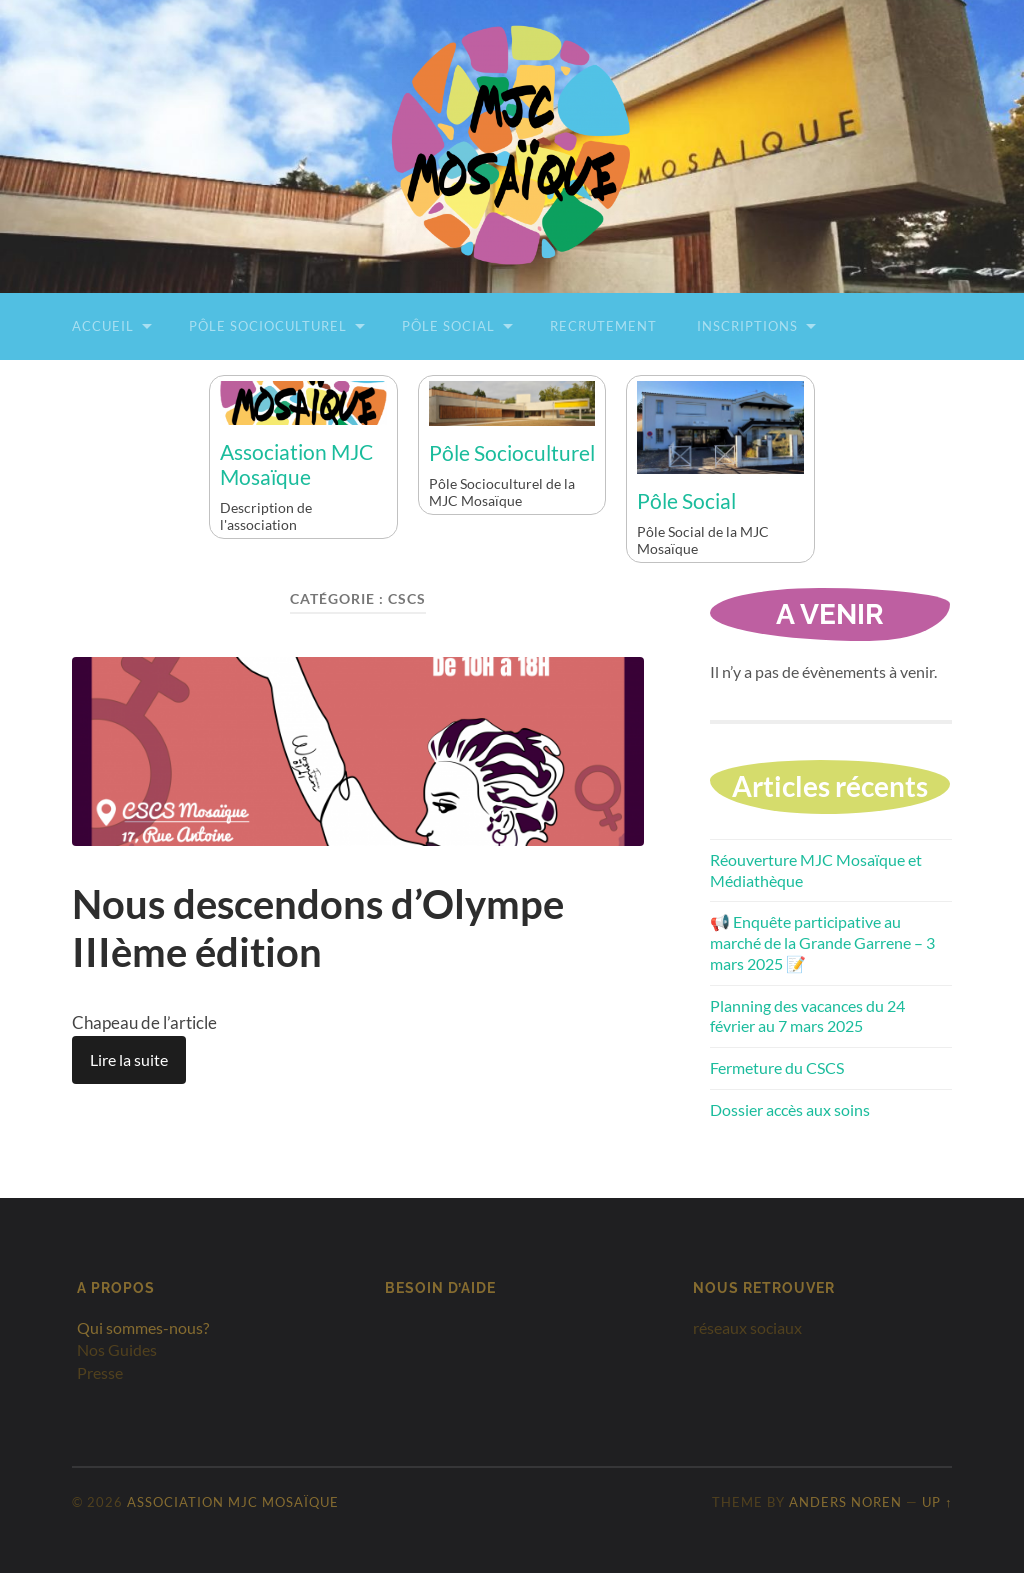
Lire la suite (129, 1059)
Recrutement (603, 326)
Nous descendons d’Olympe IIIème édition (318, 928)
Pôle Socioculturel (268, 326)
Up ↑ (937, 1502)
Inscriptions (747, 326)
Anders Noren (845, 1502)
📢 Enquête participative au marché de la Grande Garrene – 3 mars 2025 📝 (822, 942)
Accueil (103, 326)
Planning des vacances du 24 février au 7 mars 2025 (807, 1016)
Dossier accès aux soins (790, 1109)
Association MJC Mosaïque (296, 464)
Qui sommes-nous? (143, 1327)
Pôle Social (448, 326)
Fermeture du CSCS (777, 1067)
